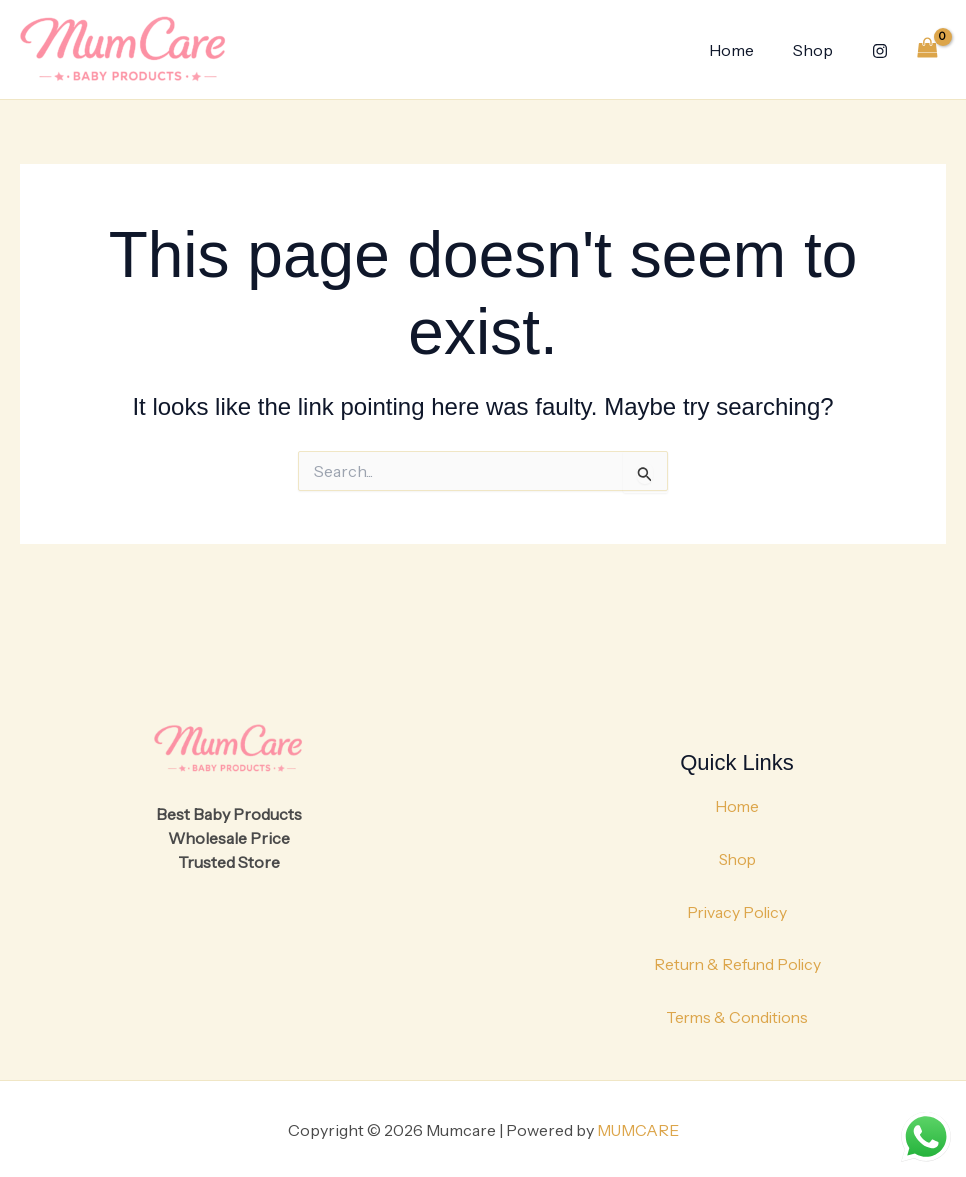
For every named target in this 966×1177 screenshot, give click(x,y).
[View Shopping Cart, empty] (927, 49)
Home (741, 50)
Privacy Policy (737, 910)
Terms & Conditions (737, 1014)
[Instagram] (880, 51)
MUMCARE (638, 1127)
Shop (816, 50)
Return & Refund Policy (737, 962)
